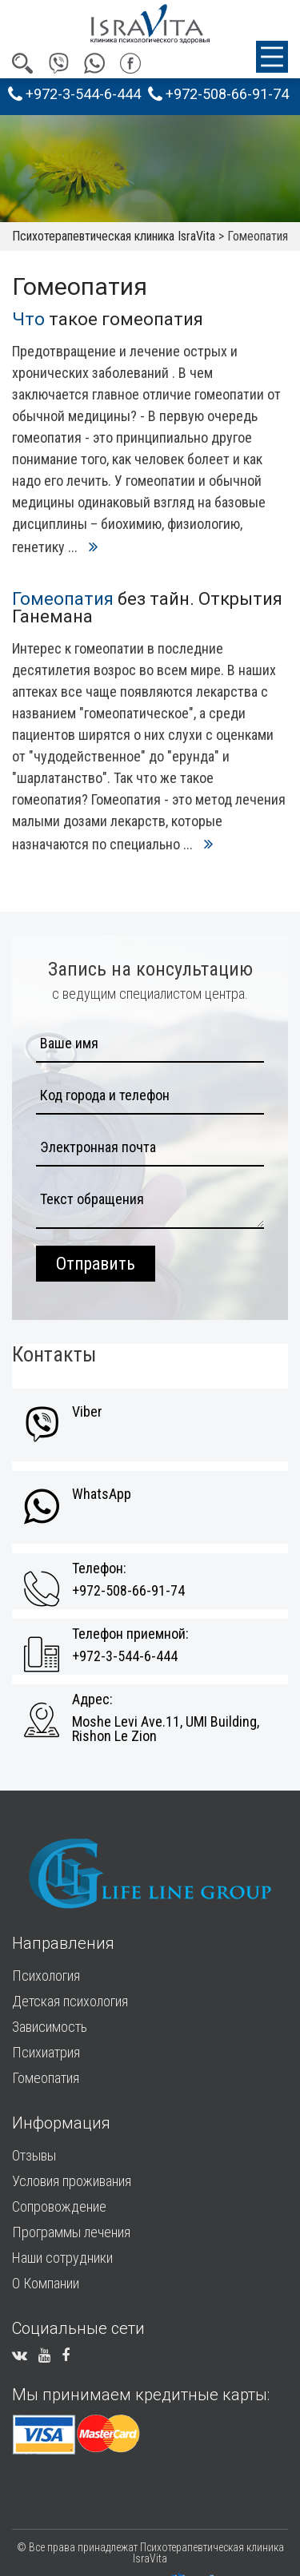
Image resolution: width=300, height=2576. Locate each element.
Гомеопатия (45, 2077)
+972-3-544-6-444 (74, 93)
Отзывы (34, 2155)
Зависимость (49, 2026)
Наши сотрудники (62, 2257)
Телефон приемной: (130, 1634)
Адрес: (92, 1699)
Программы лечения (71, 2232)
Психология (46, 1975)
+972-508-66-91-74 (218, 93)
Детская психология (70, 2001)
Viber (87, 1412)
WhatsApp (101, 1494)
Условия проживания (71, 2181)
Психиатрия (46, 2052)
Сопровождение (59, 2206)
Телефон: (99, 1568)
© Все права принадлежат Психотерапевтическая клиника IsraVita (150, 2553)
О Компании (45, 2283)
